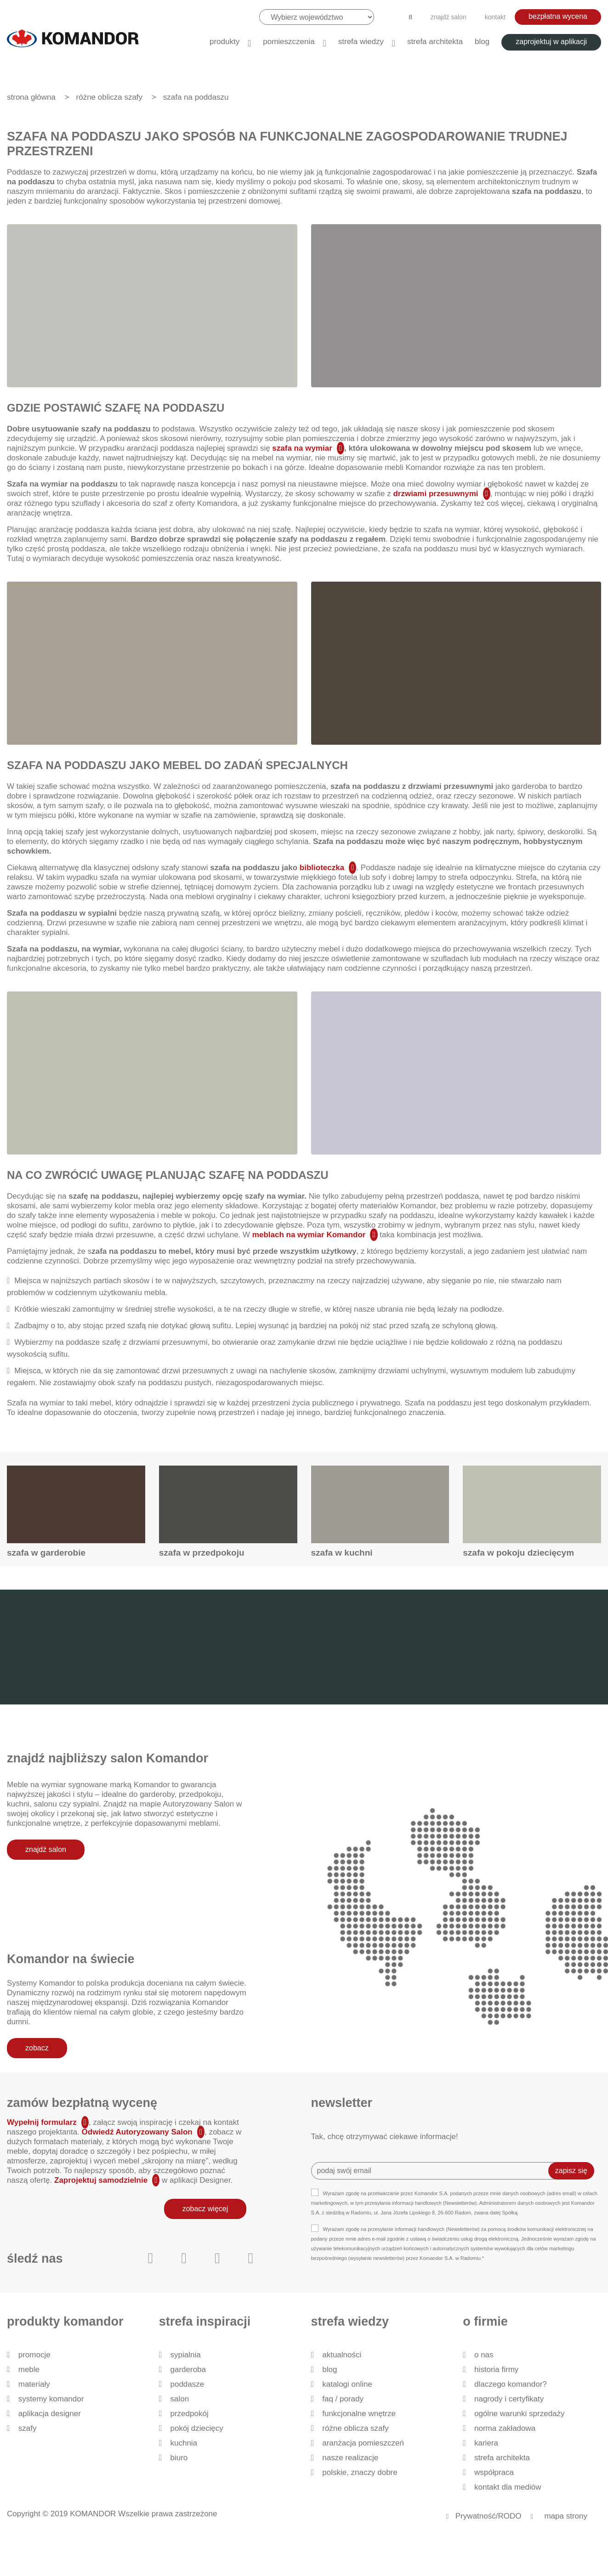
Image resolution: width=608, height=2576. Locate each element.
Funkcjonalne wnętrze (359, 2413)
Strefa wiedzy (361, 41)
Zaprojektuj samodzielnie (101, 2180)
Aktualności (341, 2354)
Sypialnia (185, 2354)
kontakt (495, 17)
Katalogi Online (347, 2384)
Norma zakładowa (504, 2428)
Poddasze (187, 2384)
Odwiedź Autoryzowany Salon (137, 2132)
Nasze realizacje (350, 2457)
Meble (29, 2369)
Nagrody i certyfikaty (509, 2399)
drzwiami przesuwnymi (435, 493)
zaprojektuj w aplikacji (551, 41)
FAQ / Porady (343, 2399)
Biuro (179, 2457)
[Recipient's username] (436, 2171)
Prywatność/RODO (488, 2516)
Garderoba (188, 2369)
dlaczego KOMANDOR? (510, 2384)
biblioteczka (320, 867)
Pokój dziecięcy (196, 2428)
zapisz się (571, 2170)
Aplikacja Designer (49, 2413)
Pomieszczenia (288, 41)
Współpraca (494, 2472)
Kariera (486, 2443)
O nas (484, 2354)
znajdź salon (448, 17)
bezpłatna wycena (557, 16)
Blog (482, 41)
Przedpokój (189, 2413)
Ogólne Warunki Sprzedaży (519, 2413)
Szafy (27, 2428)
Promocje (34, 2354)
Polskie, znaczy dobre (359, 2472)
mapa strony (565, 2516)
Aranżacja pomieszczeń (363, 2443)
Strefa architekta (435, 41)
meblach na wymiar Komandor (309, 1234)
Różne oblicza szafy (355, 2428)
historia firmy (496, 2369)
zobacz (37, 2048)
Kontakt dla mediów (507, 2487)
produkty (224, 41)
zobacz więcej (205, 2209)
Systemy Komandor (51, 2399)
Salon (179, 2399)
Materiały (34, 2384)
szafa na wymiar (302, 448)
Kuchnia (183, 2443)
